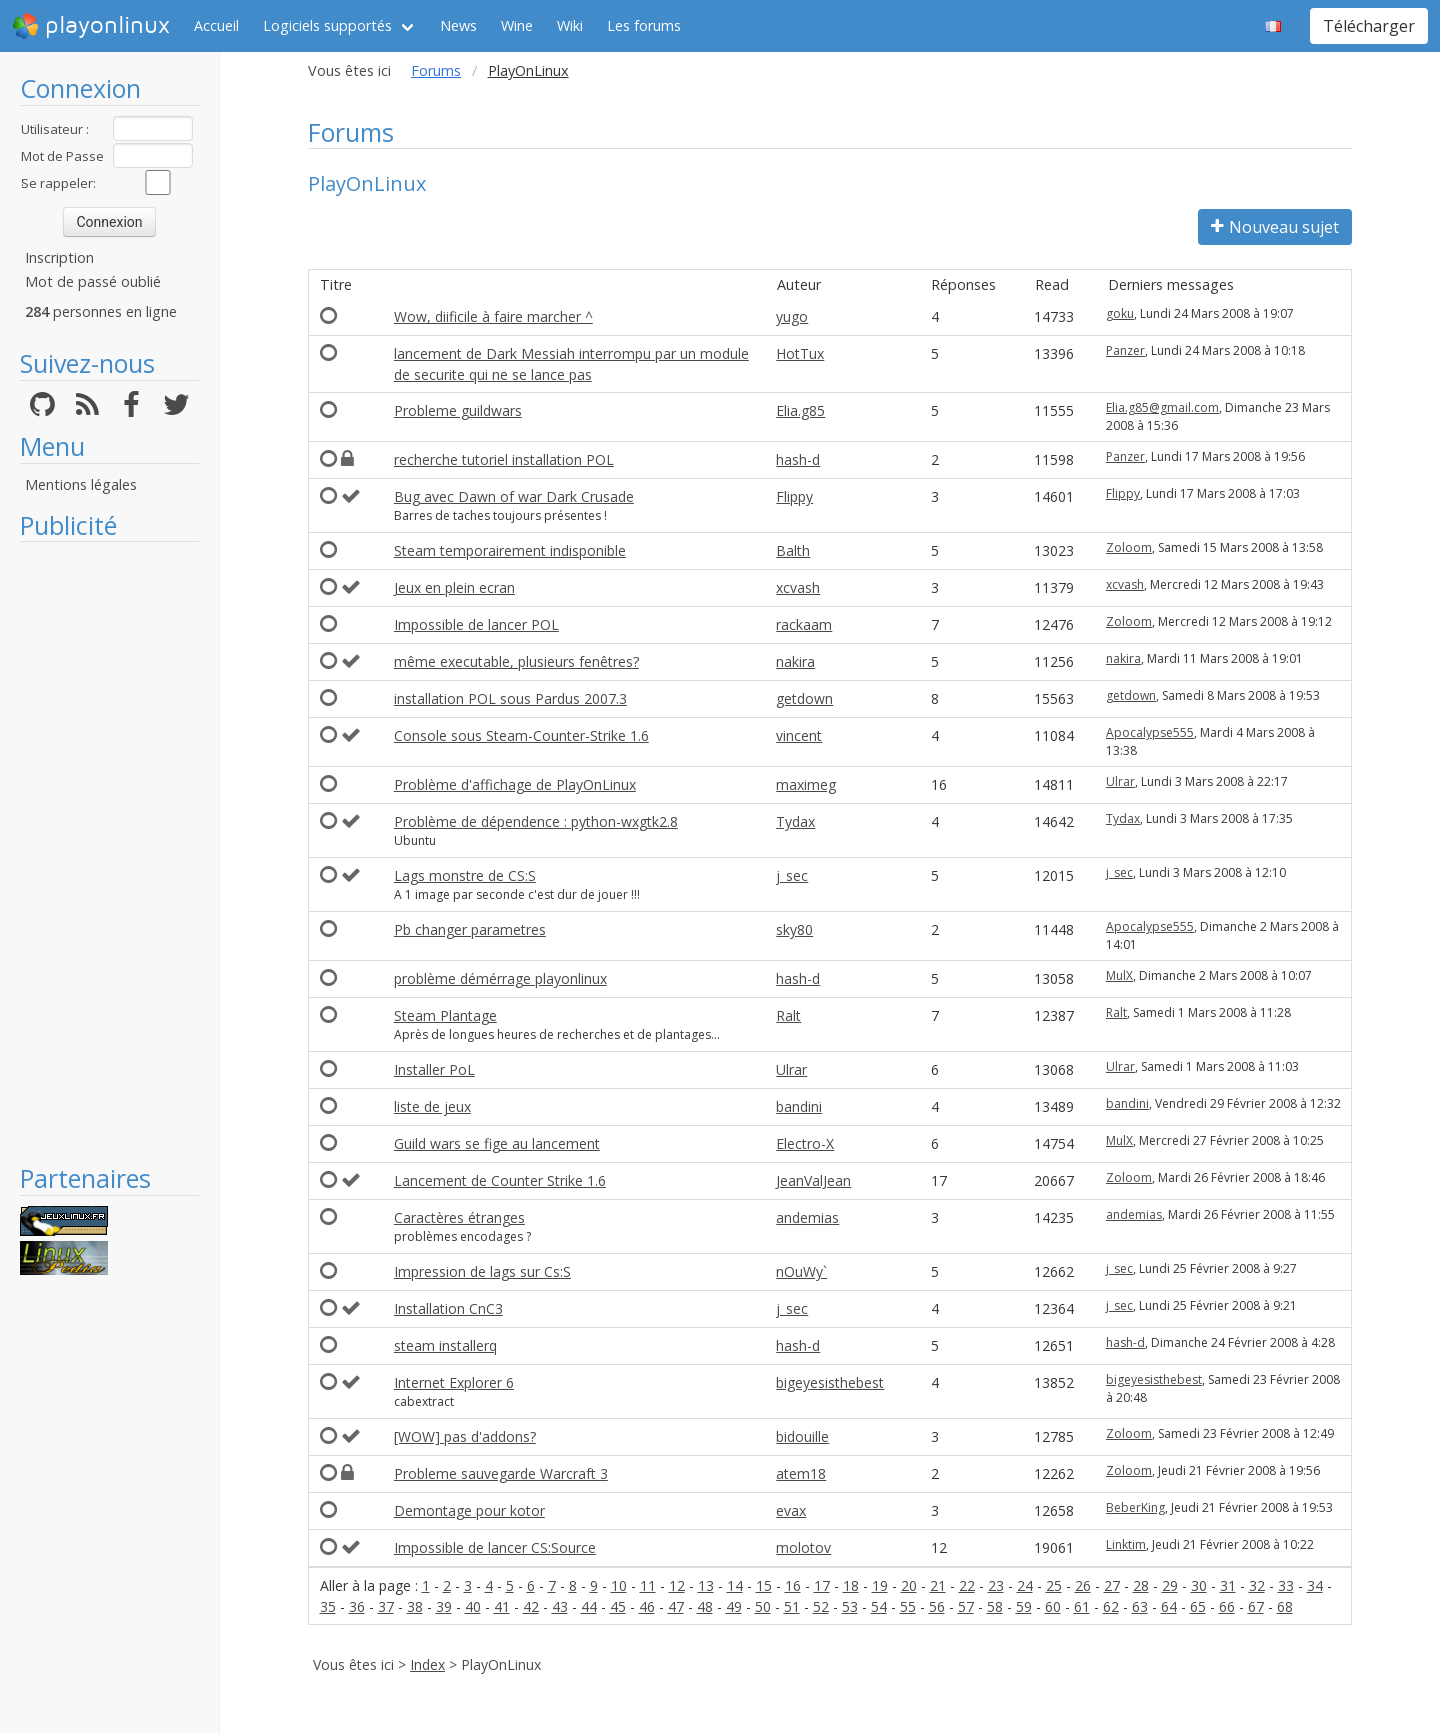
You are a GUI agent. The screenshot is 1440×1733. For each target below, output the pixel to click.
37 (386, 1606)
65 (1198, 1606)
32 (1257, 1585)
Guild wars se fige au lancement (497, 1143)
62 (1111, 1606)
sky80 (794, 929)
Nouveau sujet (1275, 227)
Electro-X (805, 1143)
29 (1170, 1585)
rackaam (804, 624)
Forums (436, 70)
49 (734, 1606)
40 (473, 1606)
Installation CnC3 (448, 1308)
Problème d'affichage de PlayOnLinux (515, 784)
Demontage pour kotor (469, 1510)
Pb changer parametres (470, 929)
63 (1140, 1606)
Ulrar (1120, 781)
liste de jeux (432, 1106)
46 (647, 1606)
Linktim (1126, 1544)
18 (851, 1585)
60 (1053, 1606)
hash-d (798, 459)
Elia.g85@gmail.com (1162, 407)
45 (618, 1606)
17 (822, 1585)
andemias (807, 1217)
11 (648, 1585)
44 (589, 1606)
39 (444, 1606)
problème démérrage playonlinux (500, 978)
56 (937, 1606)
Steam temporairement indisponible (510, 550)
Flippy (794, 496)
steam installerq (445, 1345)
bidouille (802, 1436)
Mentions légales (81, 484)
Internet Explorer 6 (454, 1382)
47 (676, 1606)
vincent (799, 735)
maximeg (806, 784)
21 (938, 1585)
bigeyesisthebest (830, 1382)
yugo (792, 316)
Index (427, 1664)
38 (415, 1606)
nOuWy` (801, 1271)
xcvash (798, 587)
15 (764, 1585)
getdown (804, 698)
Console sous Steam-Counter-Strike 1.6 (521, 735)
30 (1199, 1585)
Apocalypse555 (1150, 732)
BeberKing (1135, 1507)
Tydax (795, 821)
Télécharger (1369, 26)
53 (850, 1606)
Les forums (644, 25)
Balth (793, 550)
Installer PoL (434, 1069)
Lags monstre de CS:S (465, 875)
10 (619, 1585)
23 (996, 1585)
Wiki (570, 25)
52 (821, 1606)
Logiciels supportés (327, 25)
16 (793, 1585)
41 (502, 1606)
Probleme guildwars (458, 410)
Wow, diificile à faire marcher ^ (493, 316)
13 (706, 1585)
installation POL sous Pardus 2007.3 (510, 698)
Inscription (59, 257)
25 (1054, 1585)
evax (791, 1510)
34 (1315, 1585)
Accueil (216, 25)
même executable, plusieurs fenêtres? (516, 661)
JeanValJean (813, 1180)
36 (357, 1606)
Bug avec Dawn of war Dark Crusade (514, 496)
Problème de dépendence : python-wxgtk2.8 (536, 821)
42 (531, 1606)
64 (1169, 1606)
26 (1083, 1585)
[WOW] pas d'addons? (465, 1436)
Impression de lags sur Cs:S (482, 1271)
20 (909, 1585)
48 (705, 1606)
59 (1024, 1606)
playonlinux (91, 26)
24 (1025, 1585)
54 (879, 1606)
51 (792, 1606)
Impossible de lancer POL (476, 624)
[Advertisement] (109, 852)
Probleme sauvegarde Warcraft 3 (501, 1473)
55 (908, 1606)
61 (1082, 1606)
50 (763, 1606)
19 (880, 1585)
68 (1285, 1606)
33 (1286, 1585)
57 (966, 1606)
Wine (517, 25)
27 (1112, 1585)
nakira (795, 661)
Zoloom (1129, 547)
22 (967, 1585)
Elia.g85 (800, 410)
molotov (803, 1547)
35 (328, 1606)
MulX (1119, 975)
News (458, 25)
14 (735, 1585)
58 (995, 1606)
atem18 (801, 1473)
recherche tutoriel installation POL (504, 459)
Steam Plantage (445, 1015)
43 (560, 1606)
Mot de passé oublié (93, 281)
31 (1228, 1585)
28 (1141, 1585)
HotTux (800, 353)
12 (677, 1585)
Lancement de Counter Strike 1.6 (500, 1180)
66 (1227, 1606)
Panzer (1125, 350)
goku (1120, 313)
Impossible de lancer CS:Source (495, 1547)
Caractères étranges (459, 1217)
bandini (799, 1106)
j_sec (792, 875)
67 (1256, 1606)
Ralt (788, 1015)
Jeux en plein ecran (454, 587)
